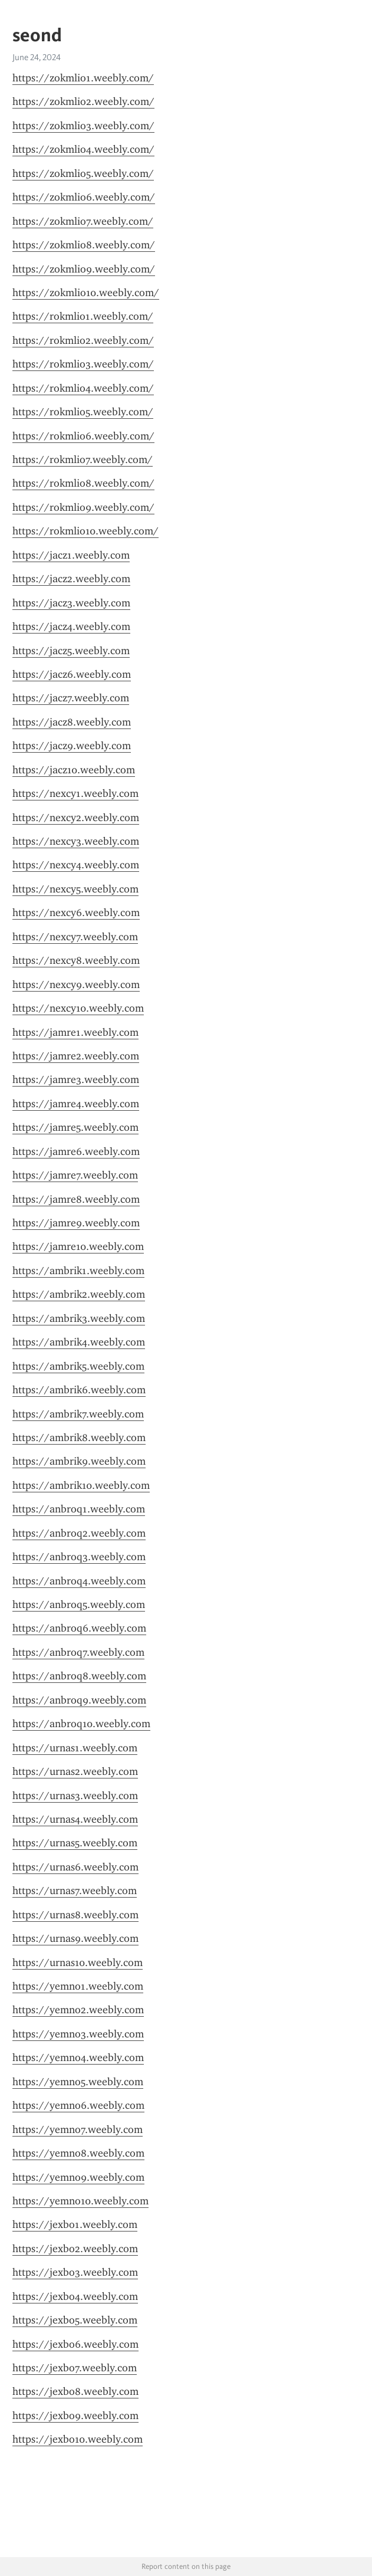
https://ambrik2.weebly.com (78, 1294)
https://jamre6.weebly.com (76, 1151)
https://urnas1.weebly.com (74, 1747)
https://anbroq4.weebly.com (79, 1580)
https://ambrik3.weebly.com (78, 1318)
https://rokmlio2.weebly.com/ (83, 340)
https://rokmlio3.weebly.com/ (83, 363)
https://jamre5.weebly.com (75, 1127)
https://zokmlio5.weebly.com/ (83, 173)
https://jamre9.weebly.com (76, 1222)
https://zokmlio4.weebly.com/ (83, 149)
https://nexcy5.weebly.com (75, 888)
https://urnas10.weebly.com (77, 1962)
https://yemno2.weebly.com (78, 2009)
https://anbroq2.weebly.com (79, 1533)
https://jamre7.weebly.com (75, 1175)
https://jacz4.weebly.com (71, 626)
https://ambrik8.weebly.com (79, 1437)
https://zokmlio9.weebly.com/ (83, 268)
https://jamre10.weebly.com (78, 1246)
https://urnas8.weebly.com (75, 1914)
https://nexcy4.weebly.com (75, 864)
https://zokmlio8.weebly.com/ (83, 244)
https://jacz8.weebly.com (71, 722)
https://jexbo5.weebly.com (74, 2320)
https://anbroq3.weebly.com (79, 1556)
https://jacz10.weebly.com (73, 769)
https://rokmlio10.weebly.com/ (85, 530)
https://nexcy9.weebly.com (76, 984)
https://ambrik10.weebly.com (81, 1485)
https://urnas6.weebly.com (75, 1866)
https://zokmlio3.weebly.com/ (83, 125)
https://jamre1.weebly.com (75, 1032)
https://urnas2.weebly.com (75, 1771)
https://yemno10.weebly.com (80, 2200)
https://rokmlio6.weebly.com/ (83, 435)
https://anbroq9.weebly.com (79, 1700)
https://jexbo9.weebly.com (75, 2415)
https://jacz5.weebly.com (71, 650)
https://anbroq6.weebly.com (79, 1628)
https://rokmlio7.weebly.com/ (82, 459)
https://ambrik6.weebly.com (79, 1389)
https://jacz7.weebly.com (70, 697)
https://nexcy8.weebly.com (76, 960)
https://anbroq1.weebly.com (78, 1508)
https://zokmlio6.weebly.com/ (83, 197)
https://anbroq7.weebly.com (78, 1652)
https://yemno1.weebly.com (77, 1986)
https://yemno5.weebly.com (77, 2081)
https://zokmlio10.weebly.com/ (85, 292)
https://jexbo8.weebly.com (75, 2391)
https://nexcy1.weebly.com (75, 793)
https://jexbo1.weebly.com (74, 2224)
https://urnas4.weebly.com (75, 1819)
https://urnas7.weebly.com (74, 1890)
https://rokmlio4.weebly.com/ (83, 388)
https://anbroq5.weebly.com (78, 1604)
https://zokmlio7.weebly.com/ (82, 221)
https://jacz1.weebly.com (71, 555)
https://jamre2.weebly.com (75, 1055)
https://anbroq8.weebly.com (79, 1675)
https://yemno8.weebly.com (78, 2153)
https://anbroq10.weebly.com (81, 1723)
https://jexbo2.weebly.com (75, 2248)
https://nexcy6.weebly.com (76, 912)
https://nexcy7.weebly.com (75, 936)
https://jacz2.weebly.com (71, 578)
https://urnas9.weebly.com (75, 1938)
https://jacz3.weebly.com (71, 602)
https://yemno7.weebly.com (77, 2129)
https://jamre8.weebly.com (76, 1199)
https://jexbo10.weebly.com (77, 2439)
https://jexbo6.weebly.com (75, 2344)
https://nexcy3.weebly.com (75, 841)
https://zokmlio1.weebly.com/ (83, 77)
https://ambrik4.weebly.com (78, 1341)
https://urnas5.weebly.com (74, 1842)
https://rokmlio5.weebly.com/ (82, 411)
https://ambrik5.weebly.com (78, 1366)
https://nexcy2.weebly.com (75, 817)
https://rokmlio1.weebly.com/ (82, 316)
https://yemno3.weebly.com (78, 2033)
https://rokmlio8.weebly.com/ (83, 483)
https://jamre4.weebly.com (75, 1103)
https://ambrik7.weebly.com (78, 1413)
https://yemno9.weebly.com (78, 2177)
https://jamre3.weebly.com (75, 1079)
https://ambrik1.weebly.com (78, 1270)
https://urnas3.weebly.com (75, 1795)
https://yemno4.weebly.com (78, 2057)
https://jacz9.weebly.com (71, 745)
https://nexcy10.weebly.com (78, 1008)
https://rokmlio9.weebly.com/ (83, 507)
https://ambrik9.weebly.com (79, 1461)
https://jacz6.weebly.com (71, 674)
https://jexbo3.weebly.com (75, 2272)
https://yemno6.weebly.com (78, 2105)
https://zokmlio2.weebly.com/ (83, 101)
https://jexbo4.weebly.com (75, 2296)
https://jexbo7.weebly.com (74, 2367)
